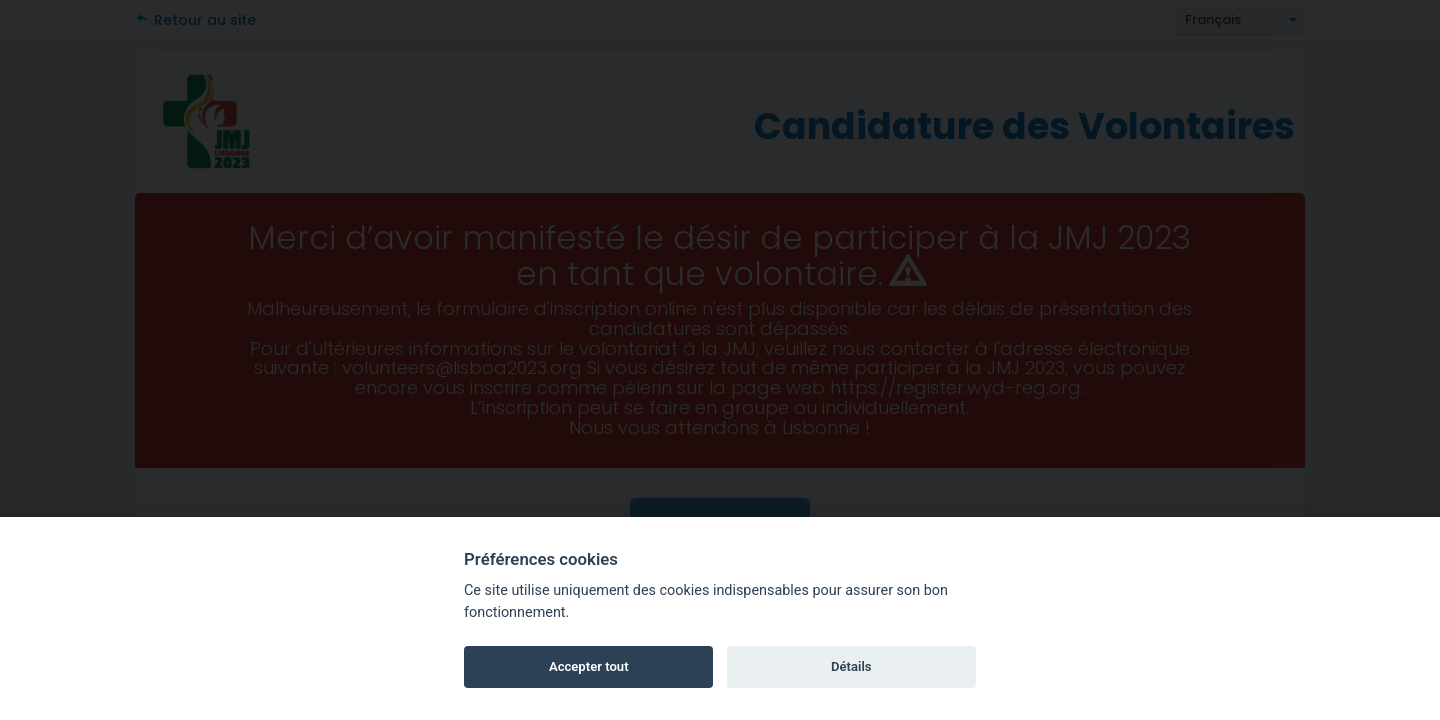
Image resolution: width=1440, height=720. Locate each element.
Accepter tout (589, 666)
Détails (851, 666)
